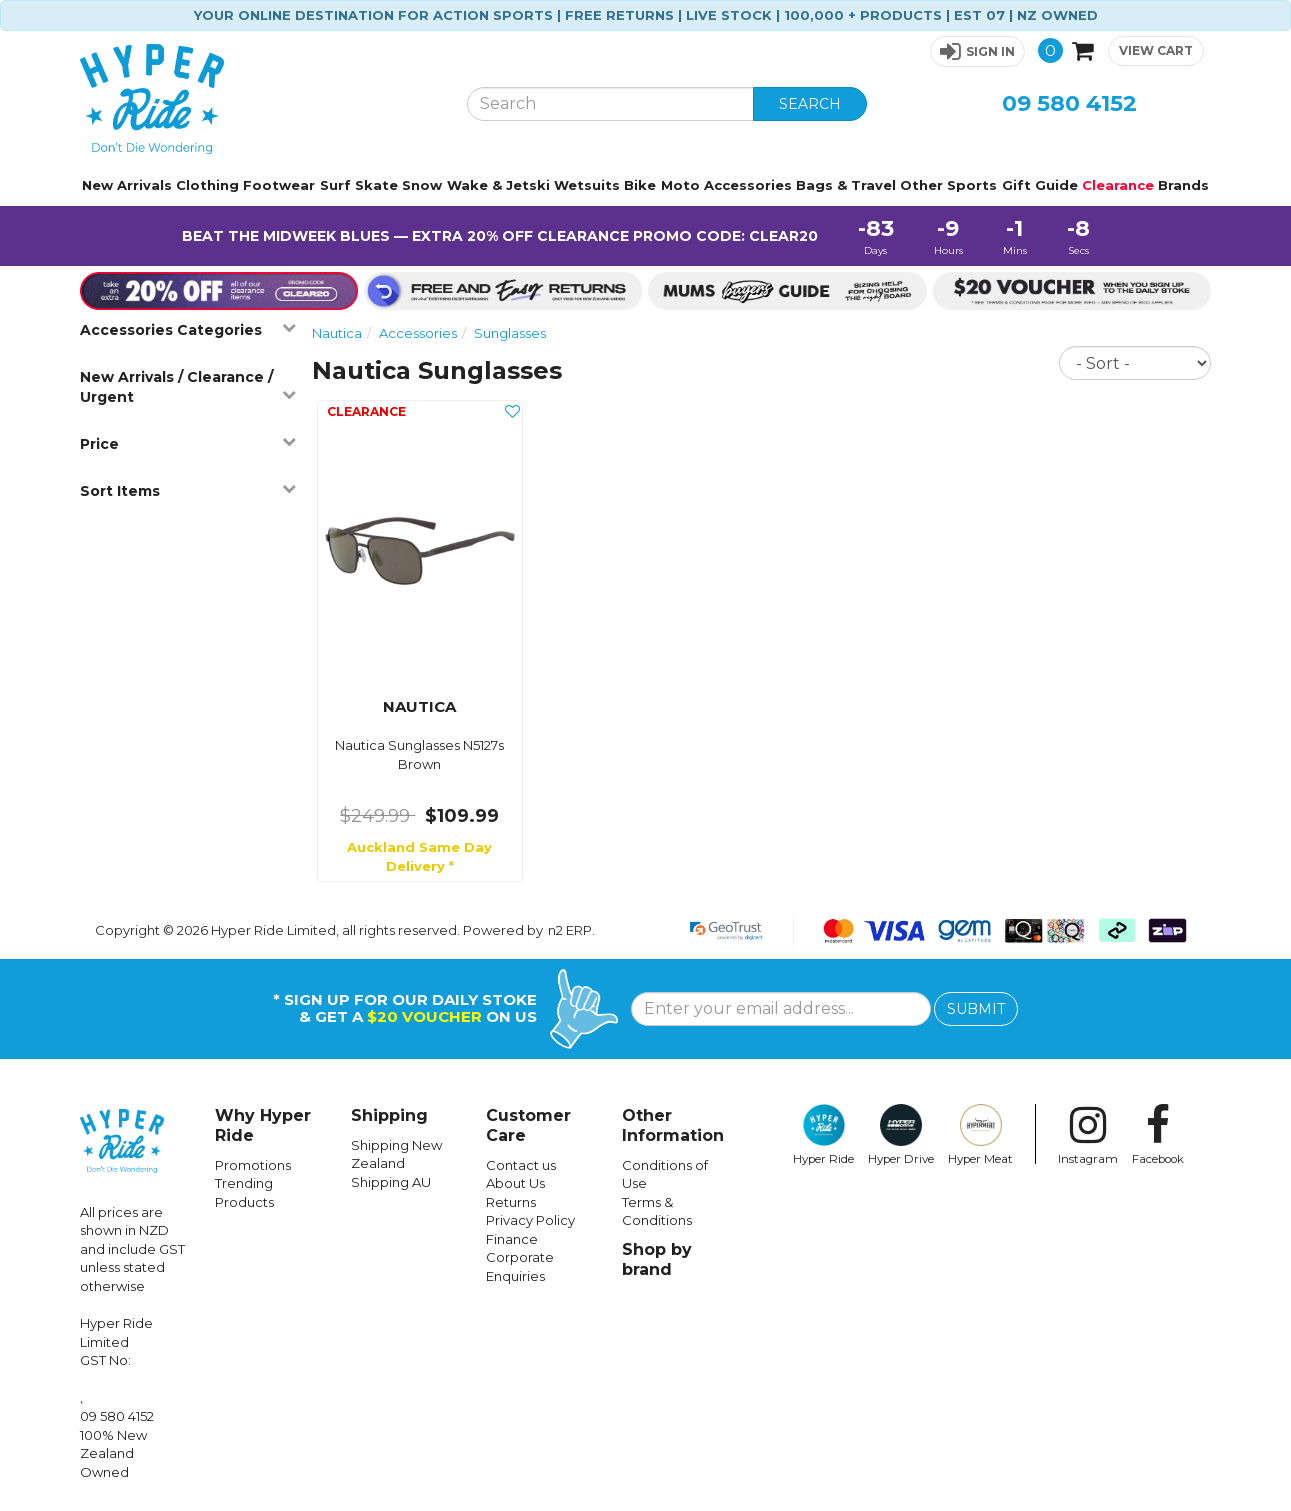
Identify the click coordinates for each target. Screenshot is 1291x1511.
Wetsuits (587, 185)
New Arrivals (127, 185)
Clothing (207, 185)
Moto (680, 185)
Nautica (337, 333)
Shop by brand (657, 1259)
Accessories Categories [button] (188, 329)
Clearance (1118, 185)
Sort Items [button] (188, 490)
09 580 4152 (1069, 103)
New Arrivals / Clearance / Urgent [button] (188, 387)
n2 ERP (570, 930)
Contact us (521, 1165)
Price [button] (188, 443)
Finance (512, 1239)
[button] (977, 51)
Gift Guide (1040, 185)
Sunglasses (510, 333)
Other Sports (948, 185)
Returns (511, 1202)
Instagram (1088, 1135)
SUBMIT (976, 1009)
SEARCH (810, 104)
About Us (515, 1183)
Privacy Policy (530, 1220)
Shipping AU (391, 1182)
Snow (422, 185)
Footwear (279, 185)
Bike (640, 185)
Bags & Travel (846, 185)
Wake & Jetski (498, 185)
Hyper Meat (980, 1135)
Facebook (1158, 1135)
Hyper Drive (901, 1135)
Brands (1183, 185)
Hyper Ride (823, 1135)
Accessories (748, 185)
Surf (335, 185)
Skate (376, 185)
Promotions (253, 1165)
